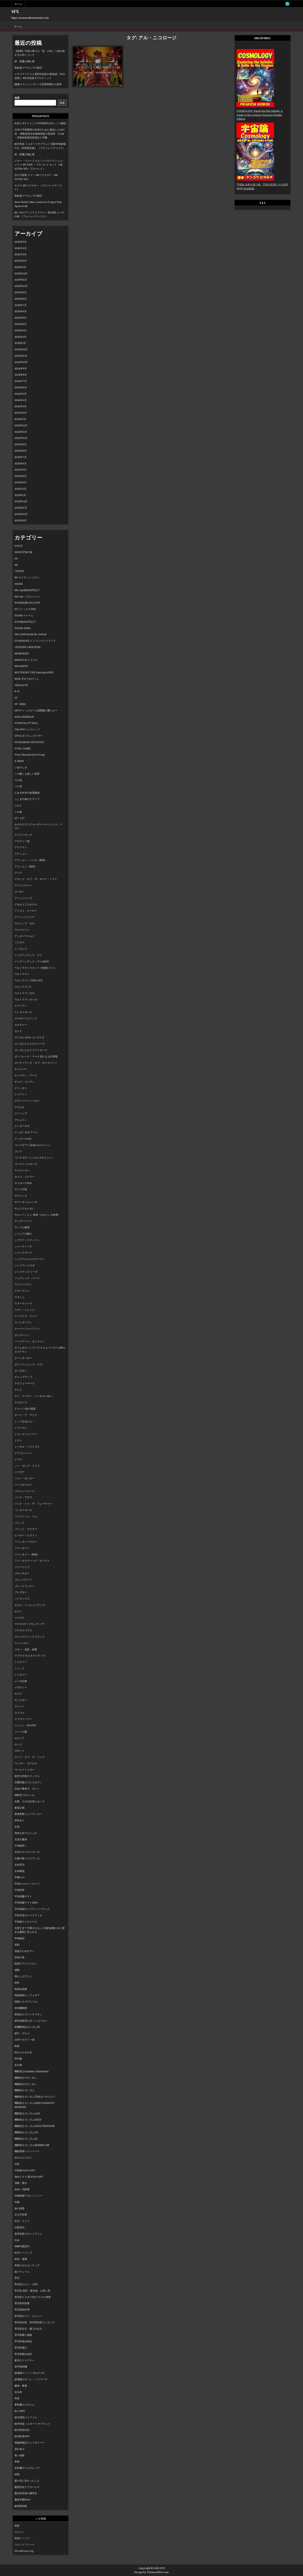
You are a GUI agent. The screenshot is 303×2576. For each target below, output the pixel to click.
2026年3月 (20, 254)
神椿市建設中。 (23, 2246)
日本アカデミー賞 (24, 2039)
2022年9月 (20, 520)
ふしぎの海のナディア (27, 799)
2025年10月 (21, 286)
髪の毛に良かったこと (27, 2480)
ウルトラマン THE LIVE (28, 980)
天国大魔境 (20, 1839)
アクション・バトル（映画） (30, 860)
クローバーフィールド (27, 1100)
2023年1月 (20, 495)
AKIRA (18, 583)
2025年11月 (20, 279)
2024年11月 (20, 355)
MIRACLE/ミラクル (26, 660)
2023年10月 (21, 438)
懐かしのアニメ (23, 1976)
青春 (17, 2461)
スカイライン (22, 1290)
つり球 (18, 786)
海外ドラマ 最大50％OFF (28, 2176)
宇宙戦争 (19, 1890)
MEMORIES (21, 653)
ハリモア (19, 1472)
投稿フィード (22, 2538)
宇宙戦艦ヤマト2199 (25, 1902)
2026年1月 (20, 267)
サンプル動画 (22, 1227)
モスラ (18, 1693)
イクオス (19, 942)
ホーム (18, 4)
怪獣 (17, 1944)
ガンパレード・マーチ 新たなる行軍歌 (36, 1056)
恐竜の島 (19, 1957)
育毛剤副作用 (22, 2309)
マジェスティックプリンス (29, 1636)
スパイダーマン (23, 1322)
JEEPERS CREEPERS (27, 647)
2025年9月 (20, 292)
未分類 (18, 2065)
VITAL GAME (22, 748)
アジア (18, 872)
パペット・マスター (25, 1529)
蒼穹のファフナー (24, 2360)
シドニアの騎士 (23, 1233)
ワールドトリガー (24, 1769)
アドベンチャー (23, 885)
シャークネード (23, 1252)
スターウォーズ (23, 1303)
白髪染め (19, 2227)
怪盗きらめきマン (24, 1951)
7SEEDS (19, 571)
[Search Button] (287, 4)
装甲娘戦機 (20, 2366)
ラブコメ (19, 1712)
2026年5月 (20, 241)
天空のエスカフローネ (27, 1852)
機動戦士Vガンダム (25, 2077)
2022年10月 (21, 514)
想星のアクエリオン (25, 1963)
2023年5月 (20, 469)
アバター (19, 891)
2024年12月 (21, 349)
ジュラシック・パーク (27, 1278)
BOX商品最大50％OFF (27, 602)
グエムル (19, 1107)
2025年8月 (20, 298)
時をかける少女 (23, 2052)
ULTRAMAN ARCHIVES (29, 742)
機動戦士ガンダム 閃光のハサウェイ (34, 2096)
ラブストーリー (23, 1719)
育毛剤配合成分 (23, 2354)
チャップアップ (23, 1377)
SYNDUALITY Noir (26, 723)
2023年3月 (20, 482)
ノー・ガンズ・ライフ (27, 1465)
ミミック (19, 1668)
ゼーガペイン (22, 1335)
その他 (18, 780)
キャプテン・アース (25, 1075)
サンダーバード (23, 1221)
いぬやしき (20, 767)
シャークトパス (23, 1246)
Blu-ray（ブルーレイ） (27, 596)
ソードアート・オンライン (29, 1341)
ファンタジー (22, 1548)
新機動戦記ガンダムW (27, 2027)
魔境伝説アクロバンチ (27, 2487)
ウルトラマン (22, 974)
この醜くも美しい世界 (27, 773)
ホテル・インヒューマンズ (29, 1605)
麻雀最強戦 (20, 2506)
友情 (17, 1826)
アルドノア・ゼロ (24, 923)
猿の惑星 (19, 2208)
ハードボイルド (23, 1484)
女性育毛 (19, 1864)
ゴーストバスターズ (25, 1164)
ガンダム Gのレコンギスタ (29, 1037)
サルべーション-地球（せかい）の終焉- (36, 1214)
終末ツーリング (23, 2252)
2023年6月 (20, 463)
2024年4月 (20, 400)
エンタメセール (23, 1012)
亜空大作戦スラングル (27, 1776)
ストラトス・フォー (25, 1316)
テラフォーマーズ (24, 1383)
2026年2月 (20, 260)
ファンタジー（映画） (27, 1554)
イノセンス (20, 948)
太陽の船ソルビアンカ (27, 1858)
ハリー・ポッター (24, 1478)
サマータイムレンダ (25, 1202)
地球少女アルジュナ (25, 1833)
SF (16, 697)
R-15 (17, 691)
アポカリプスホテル (25, 904)
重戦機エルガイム (24, 2404)
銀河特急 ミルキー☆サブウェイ (32, 2423)
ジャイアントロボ (24, 1265)
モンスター (20, 1700)
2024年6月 (20, 387)
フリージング (22, 1567)
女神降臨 (19, 1871)
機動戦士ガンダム (24, 2090)
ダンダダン (20, 1370)
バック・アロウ (23, 1497)
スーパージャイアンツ (27, 1328)
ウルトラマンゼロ (24, 993)
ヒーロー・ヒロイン (25, 1535)
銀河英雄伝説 (22, 2430)
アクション (20, 853)
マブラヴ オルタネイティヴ (29, 1655)
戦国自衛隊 (20, 1989)
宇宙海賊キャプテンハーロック (32, 1909)
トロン (18, 1440)
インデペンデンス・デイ (28, 955)
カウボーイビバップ (25, 1018)
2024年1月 (20, 419)
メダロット (20, 1687)
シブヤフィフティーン (27, 1240)
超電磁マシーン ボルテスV (29, 2373)
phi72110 (88, 72)
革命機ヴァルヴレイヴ (27, 2468)
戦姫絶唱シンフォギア (27, 1995)
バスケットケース (24, 1491)
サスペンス (20, 1195)
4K (16, 565)
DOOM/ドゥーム (23, 615)
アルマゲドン (22, 929)
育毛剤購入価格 (23, 2335)
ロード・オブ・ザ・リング (29, 1757)
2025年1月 (20, 343)
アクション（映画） (25, 866)
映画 (17, 2046)
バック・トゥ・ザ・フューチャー (33, 1503)
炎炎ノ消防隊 (22, 2189)
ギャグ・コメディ (24, 1081)
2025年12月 (20, 273)
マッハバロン (22, 1643)
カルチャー (20, 1024)
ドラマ (18, 1459)
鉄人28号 (19, 2411)
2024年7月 (20, 381)
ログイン (19, 2532)
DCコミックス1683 (25, 609)
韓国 (17, 2474)
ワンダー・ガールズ (25, 1763)
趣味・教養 (20, 2385)
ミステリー (20, 1662)
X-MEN (19, 761)
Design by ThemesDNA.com (151, 2572)
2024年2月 (20, 412)
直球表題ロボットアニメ (28, 2233)
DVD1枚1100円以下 (25, 621)
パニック (19, 1522)
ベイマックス (22, 1598)
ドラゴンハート (23, 1453)
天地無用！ (20, 1845)
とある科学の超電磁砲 (27, 792)
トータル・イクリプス (27, 1446)
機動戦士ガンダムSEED (27, 2119)
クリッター (20, 1088)
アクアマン (20, 847)
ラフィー (19, 1706)
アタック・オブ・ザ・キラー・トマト (35, 879)
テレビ (18, 1389)
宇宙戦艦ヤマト (23, 1896)
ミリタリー (20, 1674)
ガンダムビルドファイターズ (30, 1050)
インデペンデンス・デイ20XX (31, 961)
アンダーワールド (24, 936)
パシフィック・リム (25, 1516)
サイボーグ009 (23, 1183)
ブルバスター (22, 1573)
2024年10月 (21, 362)
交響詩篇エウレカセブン (28, 1782)
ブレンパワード (23, 1579)
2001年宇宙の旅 (23, 552)
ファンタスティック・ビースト (32, 1560)
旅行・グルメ (22, 2033)
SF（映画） (21, 704)
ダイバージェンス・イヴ (28, 1364)
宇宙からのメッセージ (27, 1883)
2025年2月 (20, 336)
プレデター (20, 1592)
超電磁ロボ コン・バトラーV (30, 2379)
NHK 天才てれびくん (26, 678)
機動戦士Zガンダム (25, 2084)
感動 (17, 1970)
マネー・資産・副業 (25, 1649)
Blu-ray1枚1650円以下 (27, 590)
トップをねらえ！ (24, 1421)
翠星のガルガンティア (27, 2265)
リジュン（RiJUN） (26, 1725)
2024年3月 (20, 406)
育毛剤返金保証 (23, 2341)
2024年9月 (20, 368)
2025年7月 (20, 305)
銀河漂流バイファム (25, 2417)
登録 (17, 2525)
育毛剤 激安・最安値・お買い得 (32, 2290)
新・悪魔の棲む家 (24, 61)
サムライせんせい (24, 1208)
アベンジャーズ (23, 898)
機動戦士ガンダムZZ (26, 2138)
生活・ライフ (22, 2221)
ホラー (18, 1611)
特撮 (17, 2202)
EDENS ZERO (22, 628)
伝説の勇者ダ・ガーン (27, 1788)
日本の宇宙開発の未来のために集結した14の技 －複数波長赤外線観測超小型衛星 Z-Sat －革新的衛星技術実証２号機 (39, 133)
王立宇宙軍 (20, 2214)
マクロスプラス (23, 1630)
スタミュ (19, 1297)
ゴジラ (18, 1151)
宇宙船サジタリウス (25, 1921)
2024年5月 (20, 393)
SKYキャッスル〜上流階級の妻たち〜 (35, 710)
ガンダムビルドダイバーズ (29, 1043)
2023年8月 (20, 450)
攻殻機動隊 (20, 2008)
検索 (17, 97)
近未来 (18, 2392)
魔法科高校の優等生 (25, 2493)
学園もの (19, 1877)
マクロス (19, 1617)
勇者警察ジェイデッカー (28, 1814)
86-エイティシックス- (27, 577)
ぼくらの (19, 818)
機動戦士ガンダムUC (26, 2132)
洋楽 (17, 2164)
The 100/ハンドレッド (27, 729)
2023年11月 (20, 431)
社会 (17, 2240)
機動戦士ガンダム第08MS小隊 (31, 2145)
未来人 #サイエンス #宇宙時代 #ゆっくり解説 (40, 123)
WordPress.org (23, 2551)
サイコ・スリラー (24, 1176)
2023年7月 (20, 457)
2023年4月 (20, 476)
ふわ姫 (18, 811)
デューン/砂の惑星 (25, 1408)
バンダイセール (23, 1510)
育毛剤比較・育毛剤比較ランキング (34, 2322)
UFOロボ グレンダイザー (28, 735)
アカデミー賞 (22, 841)
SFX (15, 11)
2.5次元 (18, 545)
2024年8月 (20, 374)
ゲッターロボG (22, 1138)
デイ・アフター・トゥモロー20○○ (33, 1396)
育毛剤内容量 (22, 2303)
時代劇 (18, 2058)
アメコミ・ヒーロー (25, 910)
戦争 (17, 1982)
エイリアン (20, 1005)
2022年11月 (20, 507)
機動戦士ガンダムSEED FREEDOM (34, 2126)
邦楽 (17, 2398)
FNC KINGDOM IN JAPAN (30, 634)
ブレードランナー (24, 1586)
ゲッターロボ (22, 1126)
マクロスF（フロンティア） (30, 1624)
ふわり (18, 805)
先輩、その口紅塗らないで (29, 1801)
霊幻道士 (19, 2449)
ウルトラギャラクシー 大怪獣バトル (34, 967)
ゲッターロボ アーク (26, 1132)
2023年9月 (20, 444)
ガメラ (18, 1031)
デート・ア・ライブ (25, 1415)
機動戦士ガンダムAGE (27, 2113)
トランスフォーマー (25, 1434)
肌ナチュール (22, 2271)
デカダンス (20, 1402)
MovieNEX (21, 666)
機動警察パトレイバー (27, 2151)
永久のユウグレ (23, 2157)
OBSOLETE (21, 685)
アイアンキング (23, 834)
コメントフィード (24, 2544)
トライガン (20, 1427)
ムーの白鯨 (20, 1681)
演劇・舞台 (20, 2183)
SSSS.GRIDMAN (24, 716)
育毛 (17, 2278)
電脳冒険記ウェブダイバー (29, 2442)
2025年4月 (20, 324)
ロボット (19, 1750)
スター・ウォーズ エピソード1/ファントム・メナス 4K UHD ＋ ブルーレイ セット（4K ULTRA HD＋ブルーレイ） (39, 164)
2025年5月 (20, 317)
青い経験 (19, 2455)
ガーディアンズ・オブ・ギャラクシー (35, 1062)
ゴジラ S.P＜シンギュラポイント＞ (34, 1157)
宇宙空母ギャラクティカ (28, 1915)
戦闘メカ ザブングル (26, 2001)
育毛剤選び (20, 2347)
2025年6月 (20, 311)
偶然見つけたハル (24, 1795)
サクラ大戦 (20, 1189)
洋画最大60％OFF (24, 2170)
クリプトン (20, 1094)
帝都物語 (19, 1938)
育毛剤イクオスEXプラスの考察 (32, 2297)
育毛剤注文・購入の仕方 (28, 2328)
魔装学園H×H (22, 2499)
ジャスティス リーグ (26, 1271)
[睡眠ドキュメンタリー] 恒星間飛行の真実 (38, 84)
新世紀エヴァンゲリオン (28, 2014)
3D (16, 558)
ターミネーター (23, 1358)
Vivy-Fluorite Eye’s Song (29, 754)
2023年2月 (20, 488)
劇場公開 (19, 1807)
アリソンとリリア (24, 917)
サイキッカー (22, 1170)
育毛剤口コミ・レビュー (28, 2316)
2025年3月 (20, 330)
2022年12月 (20, 501)
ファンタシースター (25, 1541)
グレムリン (20, 1119)
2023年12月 (20, 425)
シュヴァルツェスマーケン (29, 1259)
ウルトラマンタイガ (25, 999)
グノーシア (20, 1113)
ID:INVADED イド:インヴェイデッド (35, 640)
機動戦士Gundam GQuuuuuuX (31, 2071)
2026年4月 (20, 248)
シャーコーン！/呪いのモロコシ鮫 (97, 67)
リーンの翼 (20, 1731)
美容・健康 (20, 2259)
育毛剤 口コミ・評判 (26, 2284)
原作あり (19, 1820)
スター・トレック (24, 1309)
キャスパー (20, 1069)
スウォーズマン (23, 1284)
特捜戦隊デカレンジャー (28, 2195)
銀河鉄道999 (21, 2436)
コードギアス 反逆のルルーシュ (32, 1145)
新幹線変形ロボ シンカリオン (31, 2020)
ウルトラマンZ (22, 986)
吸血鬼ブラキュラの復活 (28, 67)
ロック (18, 1744)
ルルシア (19, 1738)
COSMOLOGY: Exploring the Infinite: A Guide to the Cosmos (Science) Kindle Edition (260, 115)
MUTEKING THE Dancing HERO (34, 672)
